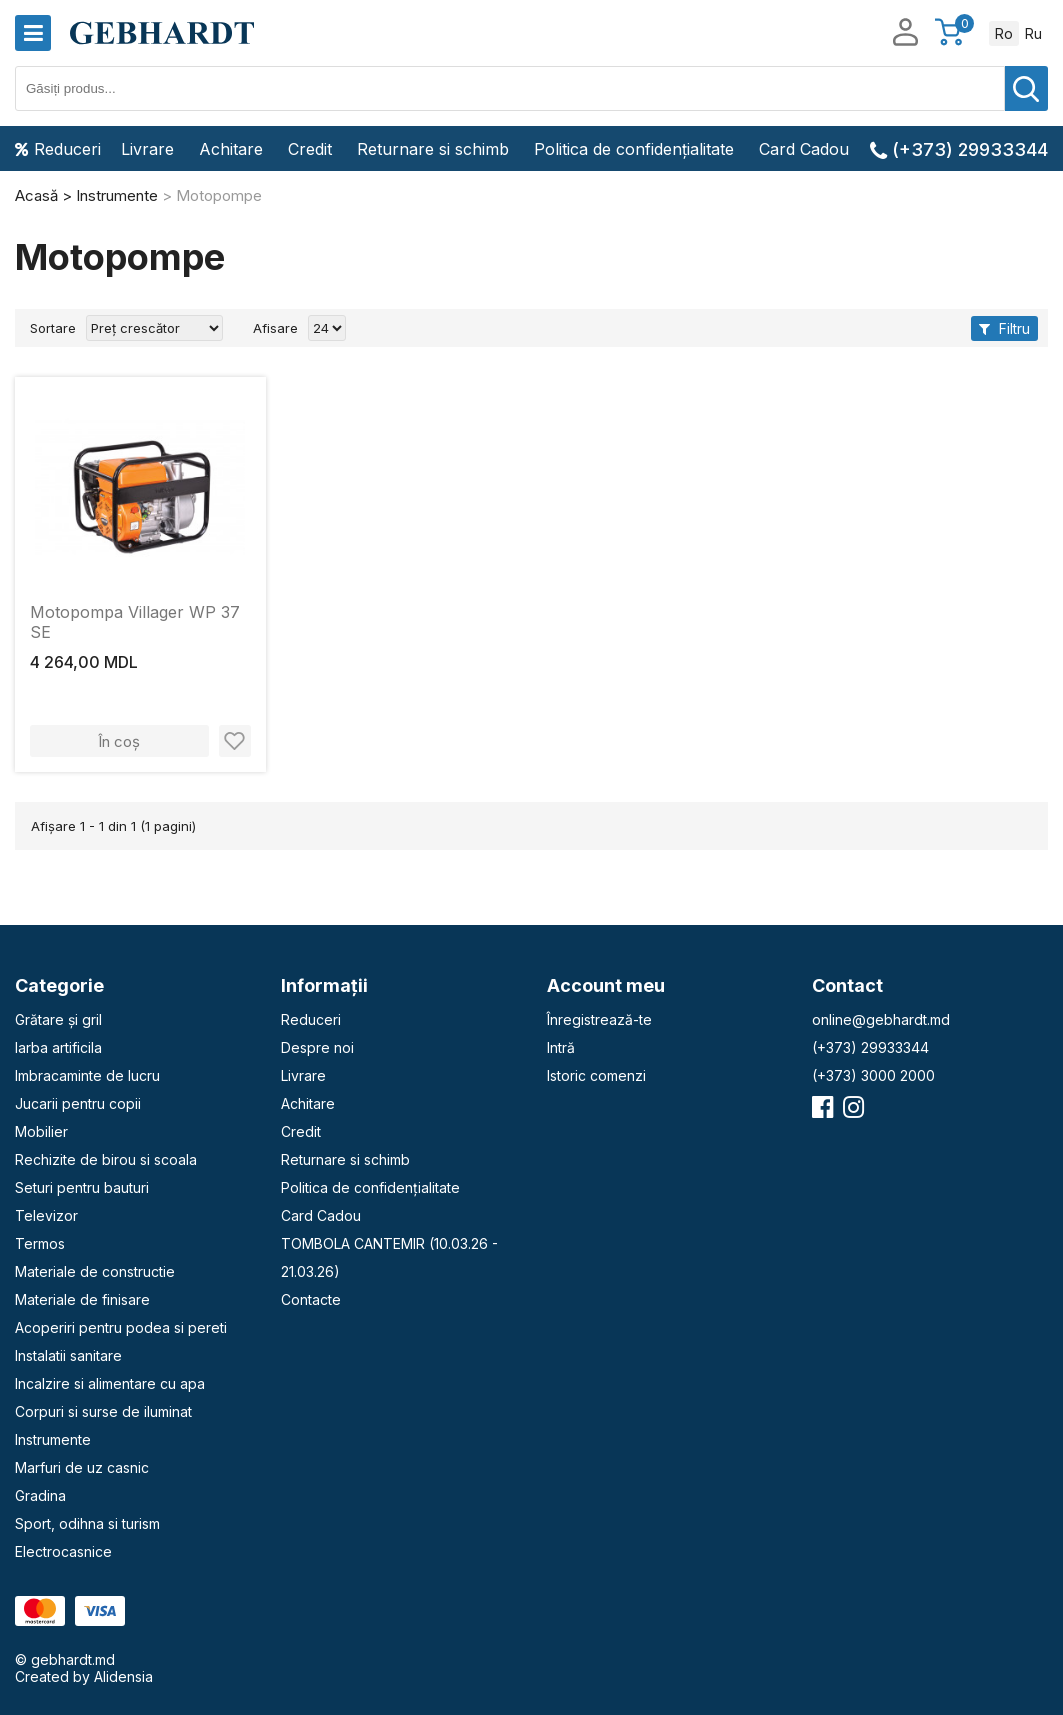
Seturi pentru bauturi (82, 1187)
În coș (119, 741)
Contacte (311, 1299)
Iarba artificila (58, 1047)
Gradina (40, 1495)
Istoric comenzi (596, 1075)
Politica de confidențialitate (634, 149)
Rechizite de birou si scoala (106, 1159)
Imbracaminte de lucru (87, 1075)
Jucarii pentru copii (78, 1103)
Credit (310, 149)
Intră (561, 1047)
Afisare (275, 328)
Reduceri (58, 149)
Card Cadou (804, 149)
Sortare (53, 328)
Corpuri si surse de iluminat (103, 1411)
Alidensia (123, 1676)
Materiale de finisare (82, 1299)
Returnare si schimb (433, 149)
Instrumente (53, 1439)
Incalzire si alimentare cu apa (110, 1383)
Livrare (147, 149)
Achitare (231, 149)
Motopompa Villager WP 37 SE (135, 622)
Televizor (46, 1215)
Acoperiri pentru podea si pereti (121, 1327)
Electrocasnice (63, 1551)
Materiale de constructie (95, 1271)
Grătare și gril (58, 1019)
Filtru (1004, 328)
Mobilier (41, 1131)
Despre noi (317, 1047)
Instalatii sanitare (68, 1355)
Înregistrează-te (599, 1019)
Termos (40, 1243)
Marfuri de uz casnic (82, 1467)
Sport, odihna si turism (87, 1523)
